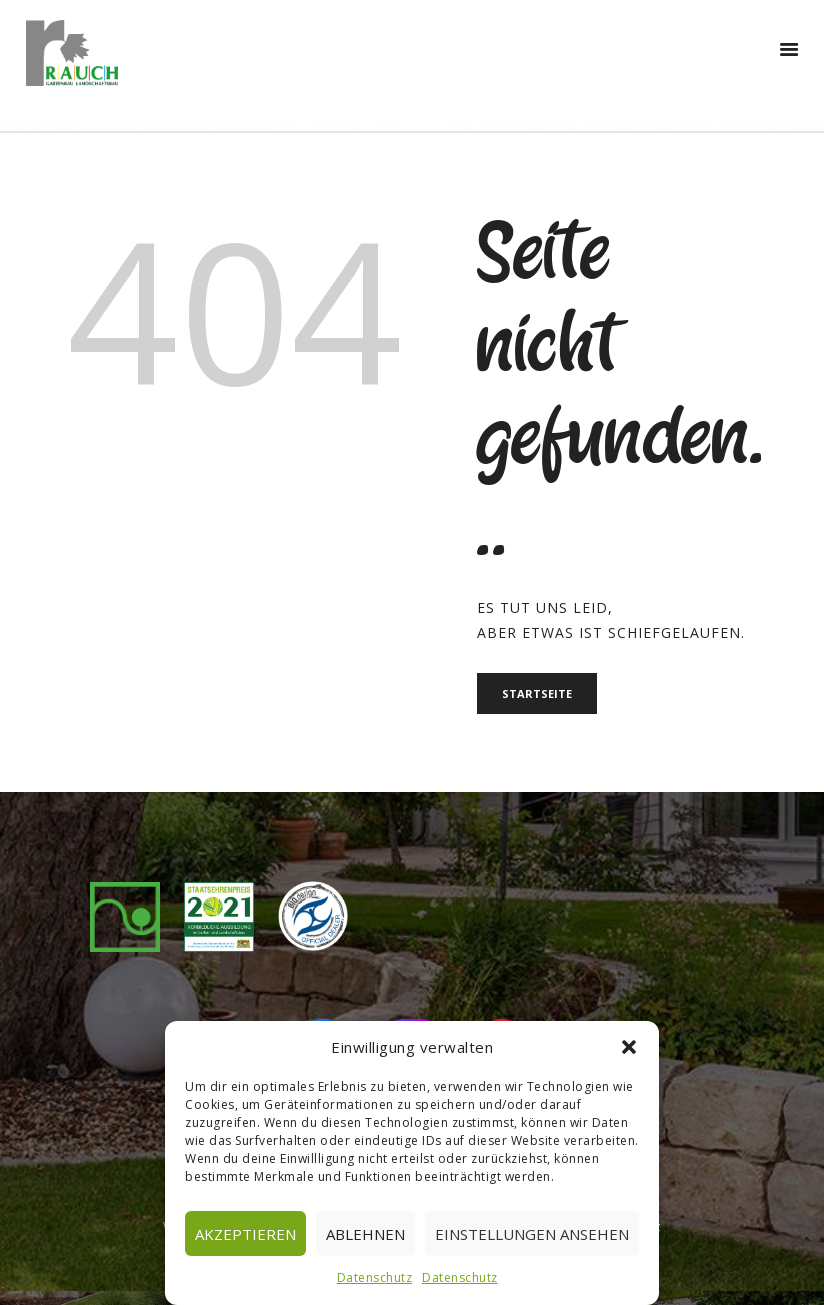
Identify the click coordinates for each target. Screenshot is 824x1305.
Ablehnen (365, 1234)
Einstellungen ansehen (532, 1234)
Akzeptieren (245, 1234)
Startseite (540, 694)
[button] (629, 1047)
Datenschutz (375, 1277)
